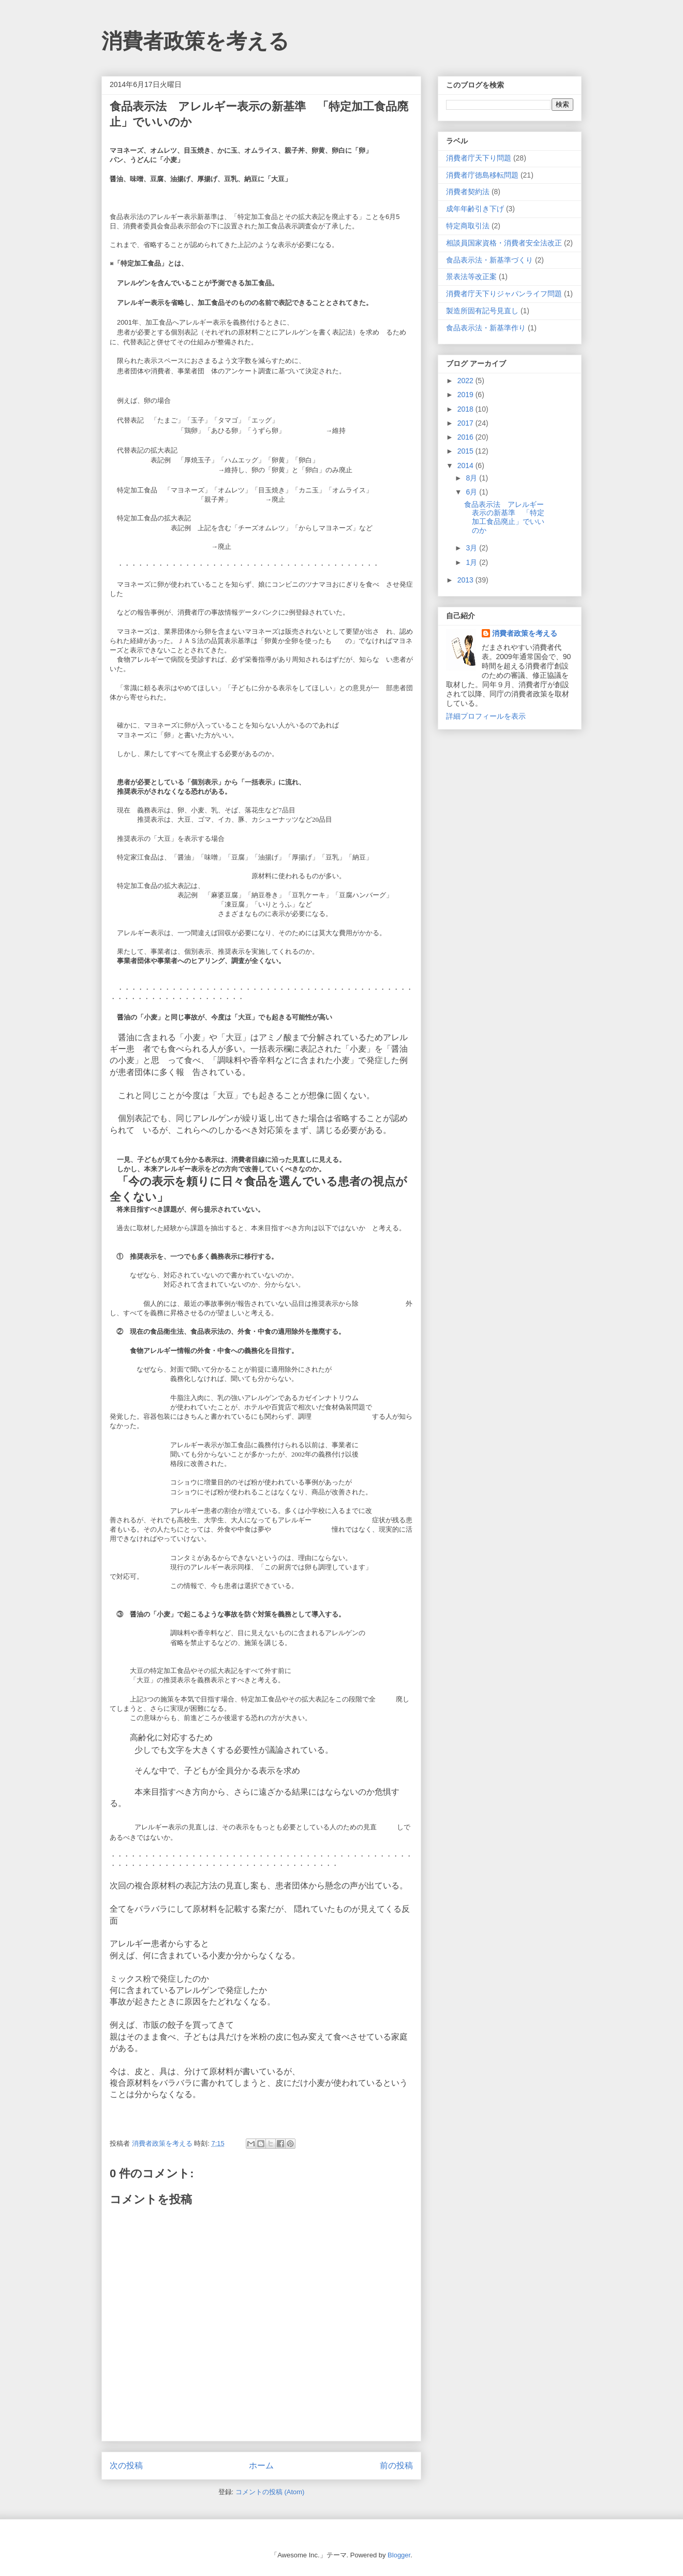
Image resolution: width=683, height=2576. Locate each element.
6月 (472, 492)
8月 (472, 478)
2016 (466, 437)
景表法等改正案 (471, 276)
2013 (466, 580)
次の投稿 (126, 2465)
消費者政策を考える (195, 41)
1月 (472, 562)
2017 (466, 423)
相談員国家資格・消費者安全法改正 (504, 243)
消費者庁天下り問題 (478, 158)
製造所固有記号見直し (482, 311)
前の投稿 (396, 2465)
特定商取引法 (467, 226)
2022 (466, 380)
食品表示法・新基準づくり (489, 260)
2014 (466, 465)
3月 (472, 548)
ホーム (261, 2465)
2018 (466, 409)
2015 (466, 451)
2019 (466, 394)
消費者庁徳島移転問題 (482, 175)
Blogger (399, 2555)
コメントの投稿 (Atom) (270, 2492)
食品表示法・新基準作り (486, 328)
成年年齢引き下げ (475, 209)
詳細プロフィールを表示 (486, 716)
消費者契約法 (467, 191)
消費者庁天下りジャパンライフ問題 (504, 293)
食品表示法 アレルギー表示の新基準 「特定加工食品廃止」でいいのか (504, 517)
